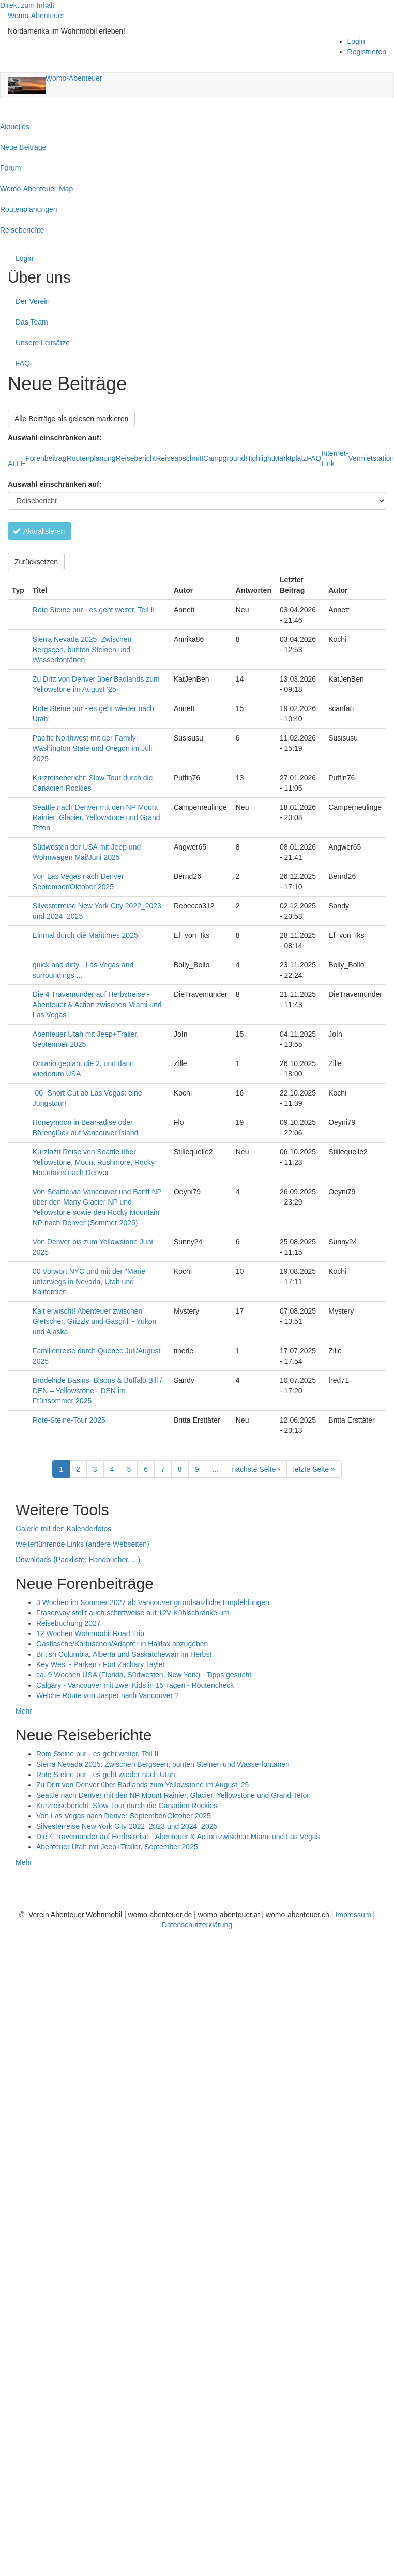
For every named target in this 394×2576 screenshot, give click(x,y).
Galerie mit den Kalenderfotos (63, 1528)
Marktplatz (290, 458)
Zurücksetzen (36, 562)
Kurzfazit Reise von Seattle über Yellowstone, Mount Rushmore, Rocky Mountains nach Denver (94, 1162)
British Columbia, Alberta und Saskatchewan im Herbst (123, 1654)
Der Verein (33, 301)
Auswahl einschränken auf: (54, 484)
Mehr (24, 1711)
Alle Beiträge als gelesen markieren (71, 418)
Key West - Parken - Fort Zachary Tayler (100, 1664)
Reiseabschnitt (179, 458)
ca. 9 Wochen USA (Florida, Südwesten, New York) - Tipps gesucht (143, 1675)
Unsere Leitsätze (43, 342)
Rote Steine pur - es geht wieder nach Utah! (106, 1774)
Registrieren (366, 52)
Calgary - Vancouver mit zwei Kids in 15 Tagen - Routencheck (135, 1685)
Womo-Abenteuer (36, 15)
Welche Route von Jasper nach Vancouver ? (107, 1695)
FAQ (23, 363)
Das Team (32, 322)
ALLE (16, 463)
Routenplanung (91, 458)
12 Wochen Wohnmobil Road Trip (90, 1633)
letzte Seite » (314, 1469)
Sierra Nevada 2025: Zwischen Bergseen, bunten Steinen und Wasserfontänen (82, 649)
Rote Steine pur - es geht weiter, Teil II (94, 610)
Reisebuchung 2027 (68, 1623)
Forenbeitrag (45, 458)
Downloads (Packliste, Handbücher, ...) (78, 1559)
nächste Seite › (256, 1469)
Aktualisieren (39, 531)
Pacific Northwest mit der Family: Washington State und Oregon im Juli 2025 (92, 748)
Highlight (259, 458)
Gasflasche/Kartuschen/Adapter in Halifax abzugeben (122, 1644)
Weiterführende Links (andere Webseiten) (82, 1544)
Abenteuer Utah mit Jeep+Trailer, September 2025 (117, 1847)
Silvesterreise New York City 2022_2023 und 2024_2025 (126, 1826)
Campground (224, 458)
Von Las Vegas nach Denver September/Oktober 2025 (123, 1816)
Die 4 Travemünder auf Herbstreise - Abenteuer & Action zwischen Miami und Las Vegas (97, 1004)
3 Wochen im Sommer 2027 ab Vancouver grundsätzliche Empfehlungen (152, 1602)
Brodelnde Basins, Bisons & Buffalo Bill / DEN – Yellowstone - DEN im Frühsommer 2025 (97, 1390)
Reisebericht (136, 458)
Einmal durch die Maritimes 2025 (85, 935)
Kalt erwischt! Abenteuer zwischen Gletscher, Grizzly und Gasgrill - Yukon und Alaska (94, 1321)
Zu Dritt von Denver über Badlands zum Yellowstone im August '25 (142, 1785)
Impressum (354, 1914)
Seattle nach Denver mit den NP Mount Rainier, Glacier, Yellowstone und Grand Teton (96, 817)
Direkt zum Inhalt (27, 5)
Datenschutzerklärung (197, 1925)
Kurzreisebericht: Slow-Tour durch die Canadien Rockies (126, 1805)
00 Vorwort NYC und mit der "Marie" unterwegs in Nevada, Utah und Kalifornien (90, 1281)
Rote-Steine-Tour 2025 (69, 1420)
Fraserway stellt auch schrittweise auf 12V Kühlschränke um (133, 1613)
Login (356, 41)
